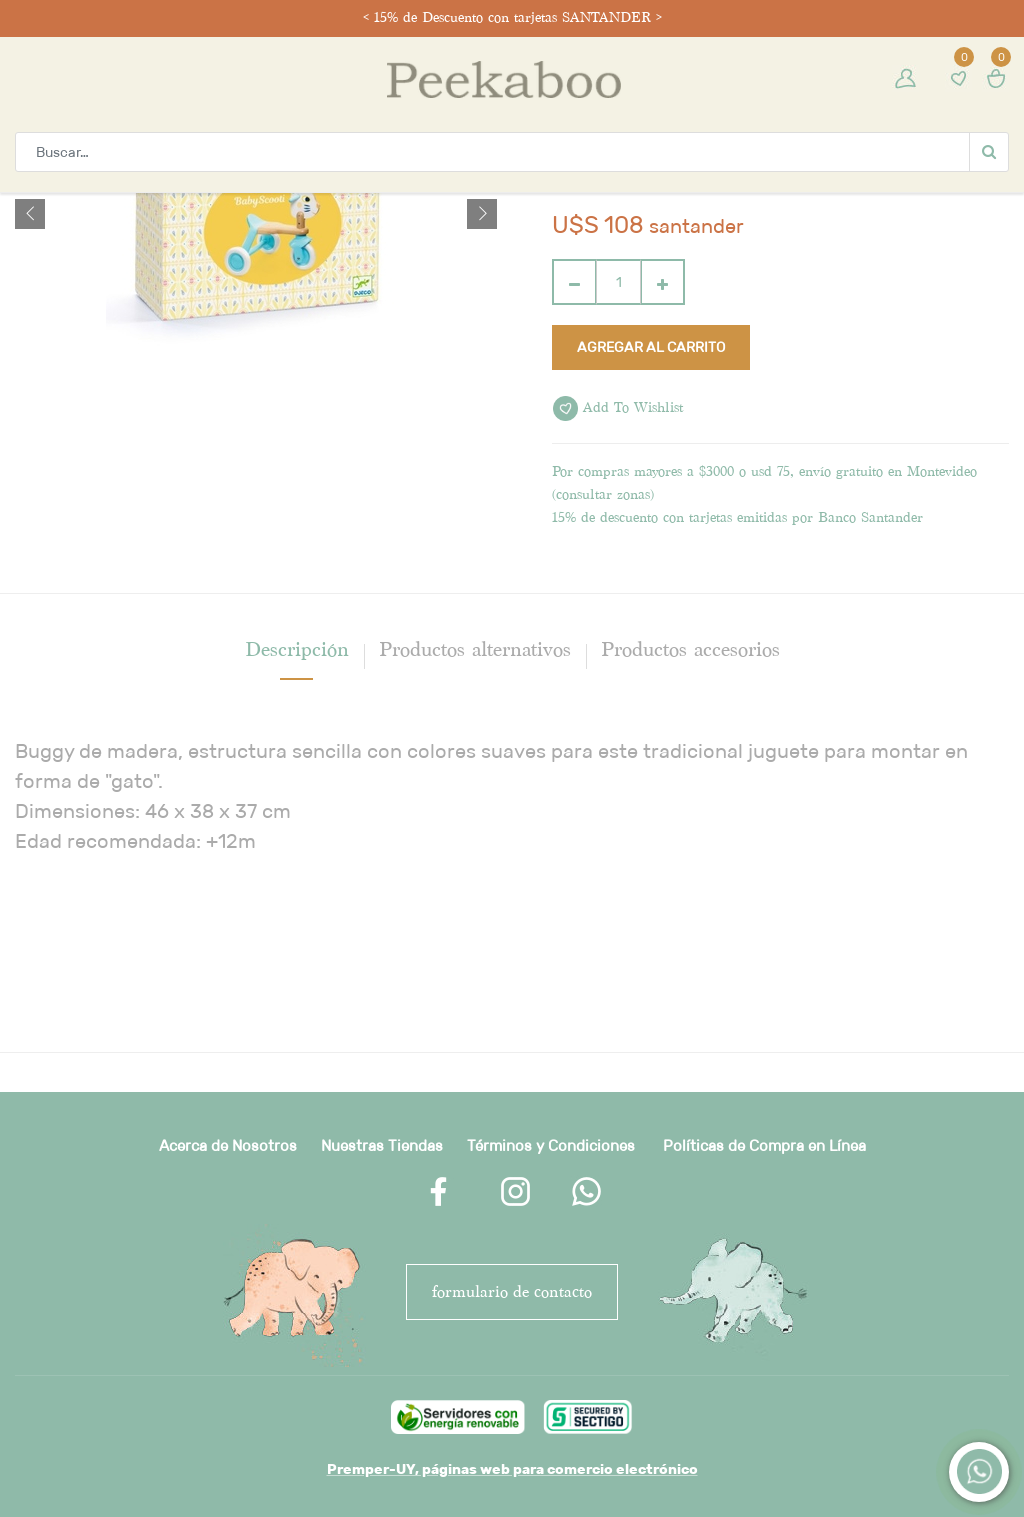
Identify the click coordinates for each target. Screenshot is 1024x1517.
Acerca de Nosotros (228, 1145)
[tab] (297, 649)
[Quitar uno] (574, 282)
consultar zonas (603, 494)
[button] (30, 214)
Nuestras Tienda (378, 1145)
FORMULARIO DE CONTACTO (512, 1291)
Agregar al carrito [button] (651, 347)
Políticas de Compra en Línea (764, 1145)
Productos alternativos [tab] (475, 649)
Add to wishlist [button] (618, 408)
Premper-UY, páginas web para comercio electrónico (512, 1469)
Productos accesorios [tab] (690, 649)
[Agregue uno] (662, 282)
